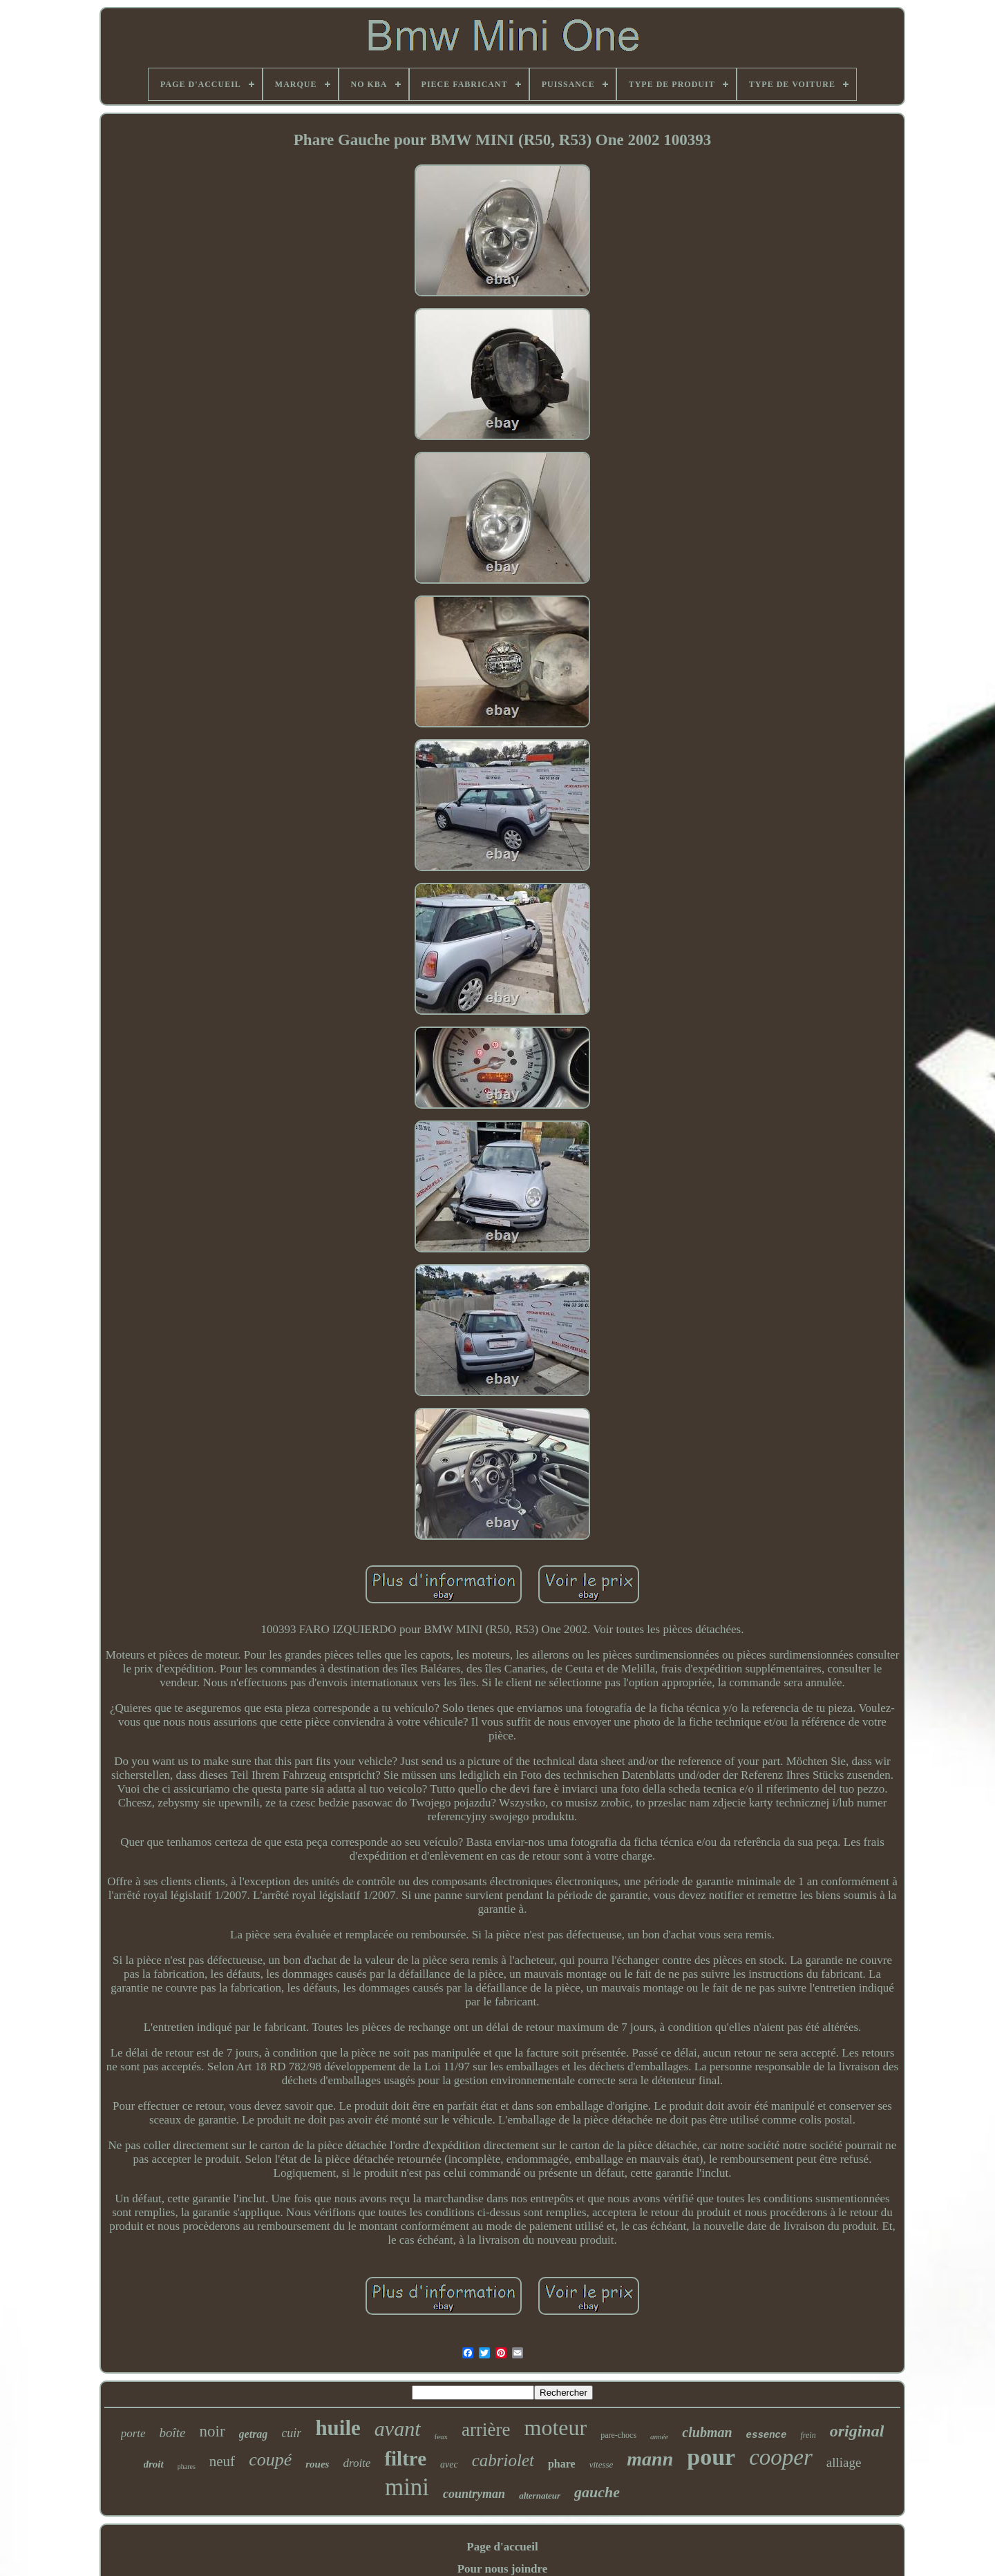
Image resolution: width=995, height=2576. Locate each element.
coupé (270, 2460)
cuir (291, 2433)
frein (807, 2435)
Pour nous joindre (502, 2568)
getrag (253, 2434)
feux (441, 2436)
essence (766, 2435)
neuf (222, 2461)
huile (337, 2428)
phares (187, 2466)
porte (133, 2433)
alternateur (539, 2495)
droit (154, 2464)
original (857, 2431)
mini (407, 2487)
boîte (173, 2432)
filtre (405, 2459)
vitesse (601, 2464)
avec (449, 2464)
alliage (844, 2462)
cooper (781, 2457)
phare (562, 2464)
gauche (597, 2492)
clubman (707, 2432)
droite (356, 2463)
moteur (555, 2427)
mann (650, 2459)
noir (212, 2431)
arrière (486, 2429)
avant (398, 2428)
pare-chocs (618, 2435)
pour (711, 2457)
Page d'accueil (502, 2546)
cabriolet (503, 2460)
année (659, 2436)
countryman (474, 2494)
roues (317, 2464)
